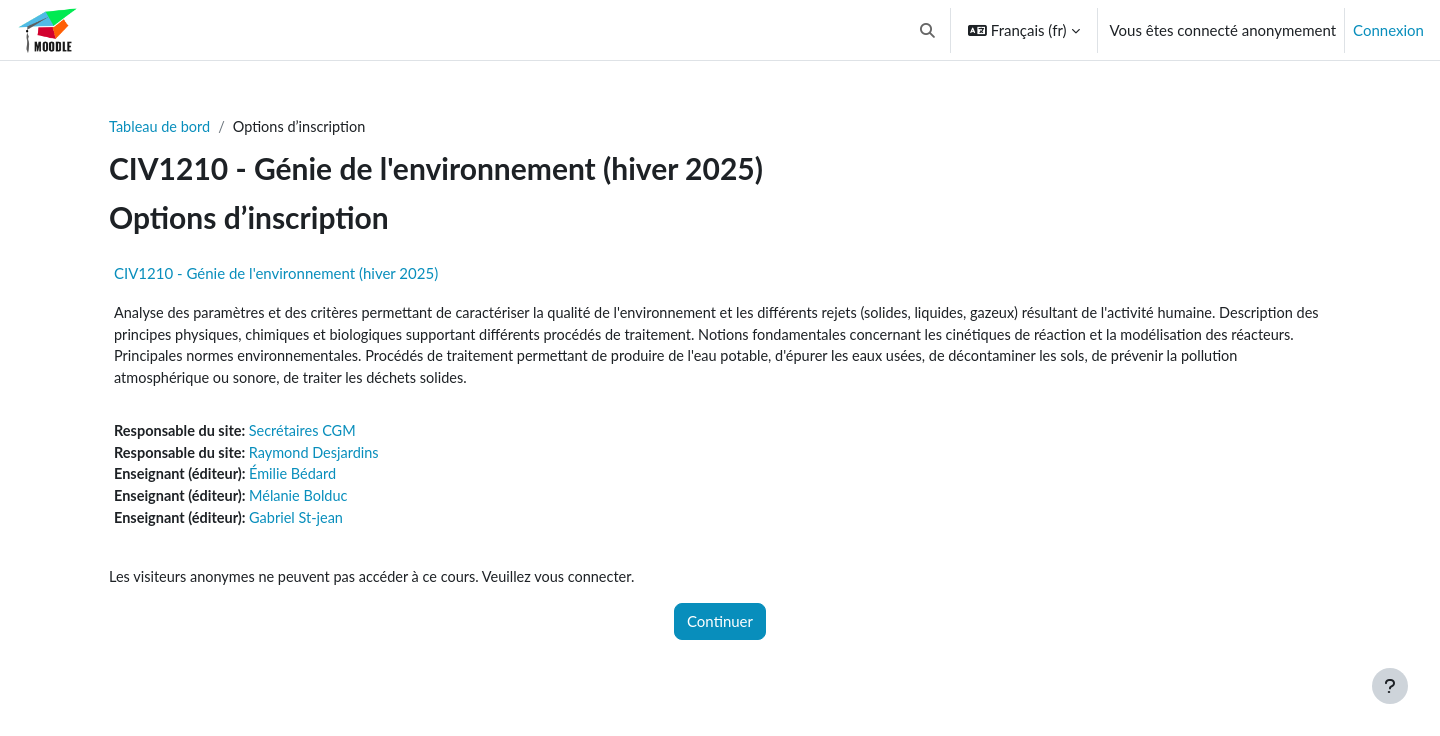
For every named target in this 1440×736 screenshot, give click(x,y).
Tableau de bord (161, 127)
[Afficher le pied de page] (1390, 686)
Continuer (720, 630)
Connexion (1388, 30)
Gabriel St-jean (302, 525)
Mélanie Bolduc (305, 502)
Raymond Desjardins (321, 457)
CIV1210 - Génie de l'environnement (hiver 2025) (276, 274)
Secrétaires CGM (309, 435)
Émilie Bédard (299, 480)
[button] (927, 30)
